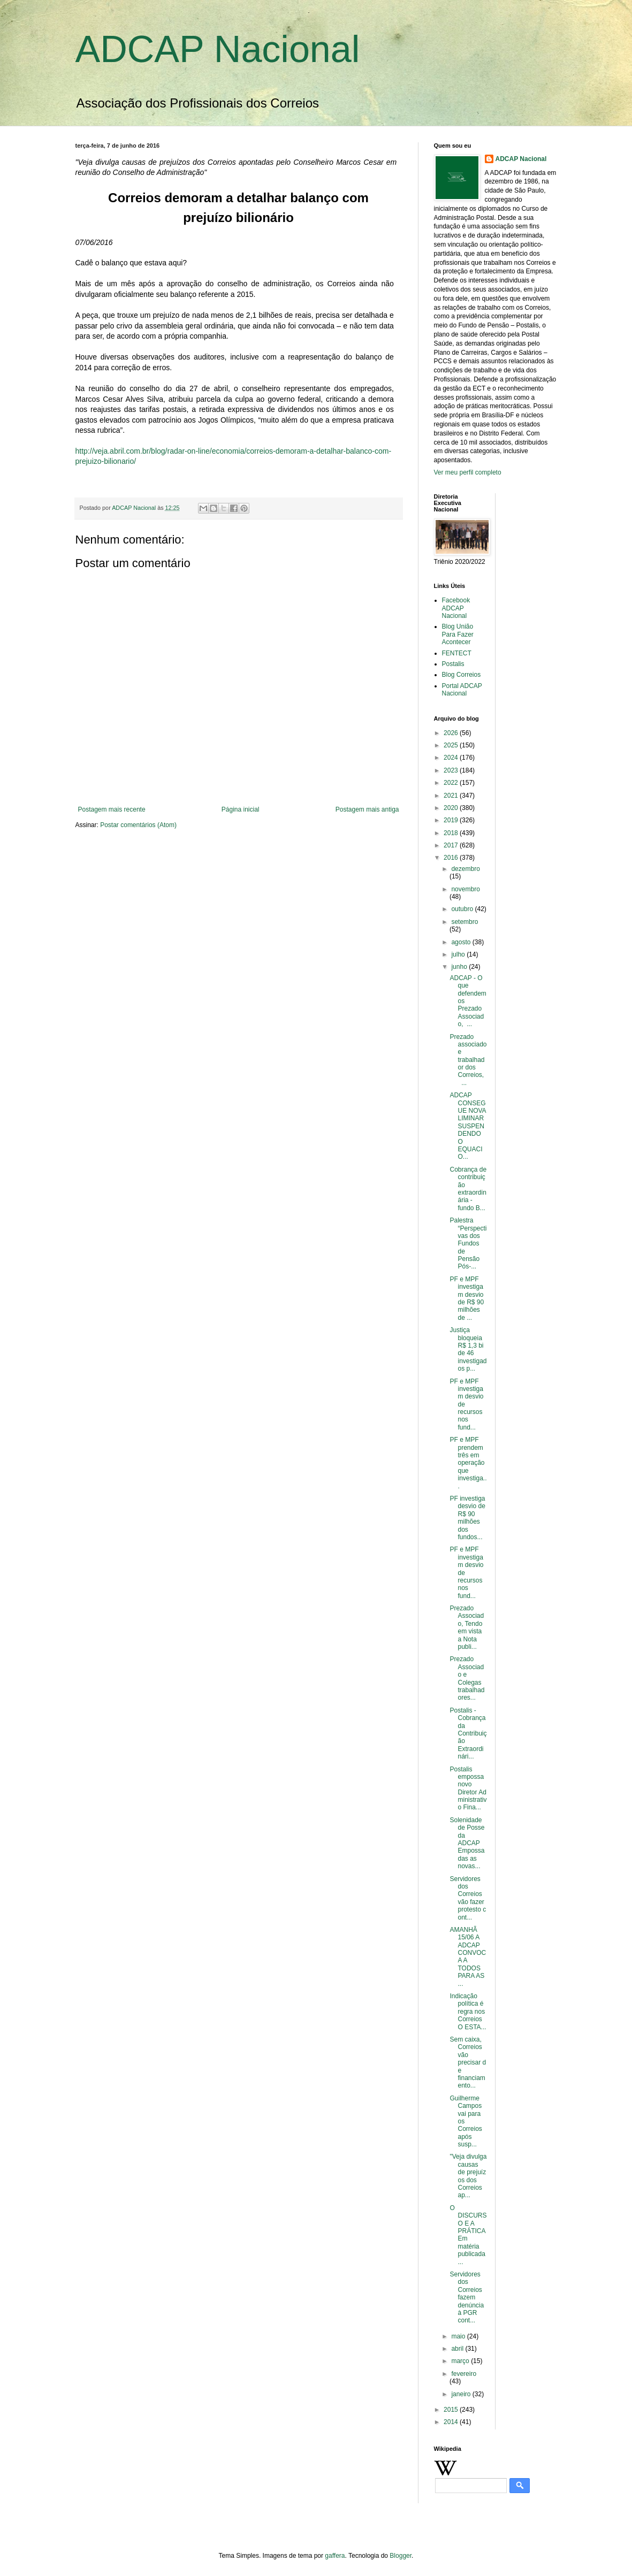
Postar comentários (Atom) (138, 825)
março (461, 2361)
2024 (452, 757)
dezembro (465, 869)
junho (460, 966)
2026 (452, 733)
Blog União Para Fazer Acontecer (458, 634)
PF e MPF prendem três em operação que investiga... (468, 1462)
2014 (452, 2422)
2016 (452, 857)
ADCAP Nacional (217, 49)
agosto (461, 942)
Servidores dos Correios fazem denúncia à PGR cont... (467, 2297)
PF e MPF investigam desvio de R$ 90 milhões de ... (467, 1298)
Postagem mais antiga (367, 809)
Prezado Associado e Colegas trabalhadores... (467, 1678)
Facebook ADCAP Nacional (456, 608)
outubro (463, 909)
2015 (452, 2409)
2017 (452, 845)
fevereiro (463, 2374)
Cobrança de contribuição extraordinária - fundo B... (468, 1189)
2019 (452, 820)
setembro (464, 922)
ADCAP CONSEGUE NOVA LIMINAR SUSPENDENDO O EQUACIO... (467, 1125)
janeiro (461, 2394)
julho (459, 954)
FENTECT (456, 653)
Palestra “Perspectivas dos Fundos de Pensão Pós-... (468, 1243)
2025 (452, 745)
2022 (452, 782)
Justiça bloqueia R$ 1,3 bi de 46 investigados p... (468, 1349)
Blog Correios (461, 674)
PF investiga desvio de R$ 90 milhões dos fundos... (467, 1518)
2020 (452, 808)
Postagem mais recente (112, 809)
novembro (465, 889)
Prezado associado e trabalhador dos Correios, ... (468, 1060)
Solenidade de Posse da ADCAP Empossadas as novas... (467, 1843)
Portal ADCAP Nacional (462, 689)
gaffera (335, 2555)
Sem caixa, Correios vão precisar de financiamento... (468, 2062)
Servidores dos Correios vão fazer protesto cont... (468, 1898)
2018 (452, 833)
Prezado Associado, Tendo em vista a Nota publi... (467, 1627)
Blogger (401, 2555)
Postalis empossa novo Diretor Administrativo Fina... (468, 1788)
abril (458, 2348)
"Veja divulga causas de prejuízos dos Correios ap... (468, 2176)
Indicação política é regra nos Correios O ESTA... (468, 2011)
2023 (452, 770)
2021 (452, 795)
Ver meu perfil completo (467, 472)
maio (459, 2336)
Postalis (453, 664)
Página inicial (241, 809)
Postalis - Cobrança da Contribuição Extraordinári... (468, 1733)
